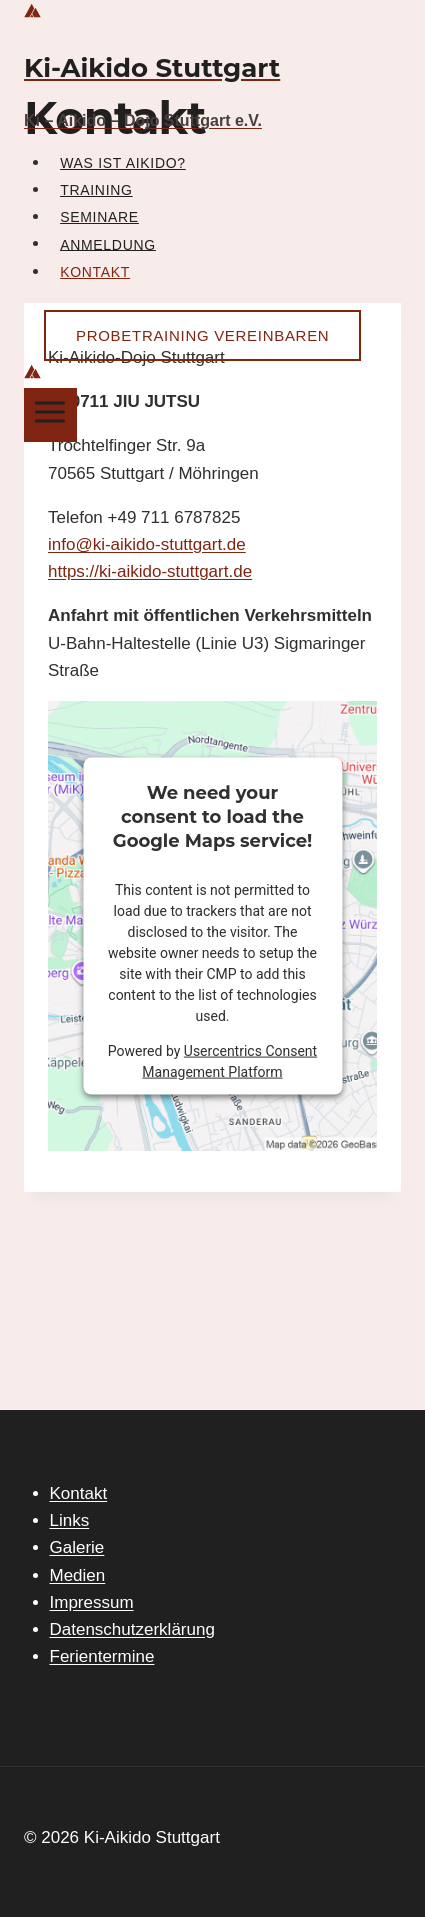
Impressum (92, 1602)
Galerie (77, 1547)
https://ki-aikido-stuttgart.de (150, 571)
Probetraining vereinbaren (202, 335)
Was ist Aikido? (123, 163)
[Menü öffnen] (50, 414)
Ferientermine (102, 1656)
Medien (78, 1575)
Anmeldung (108, 244)
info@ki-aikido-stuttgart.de (147, 544)
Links (70, 1520)
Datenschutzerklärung (132, 1629)
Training (96, 190)
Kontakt (95, 272)
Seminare (99, 217)
